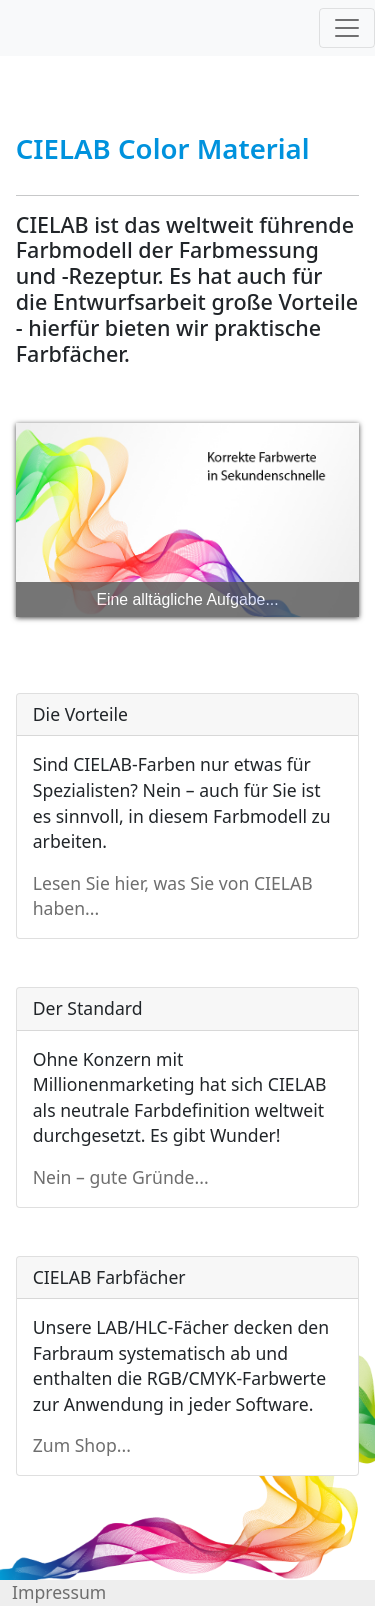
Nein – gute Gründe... (121, 1177)
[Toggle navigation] (347, 28)
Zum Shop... (82, 1445)
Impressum (59, 1592)
